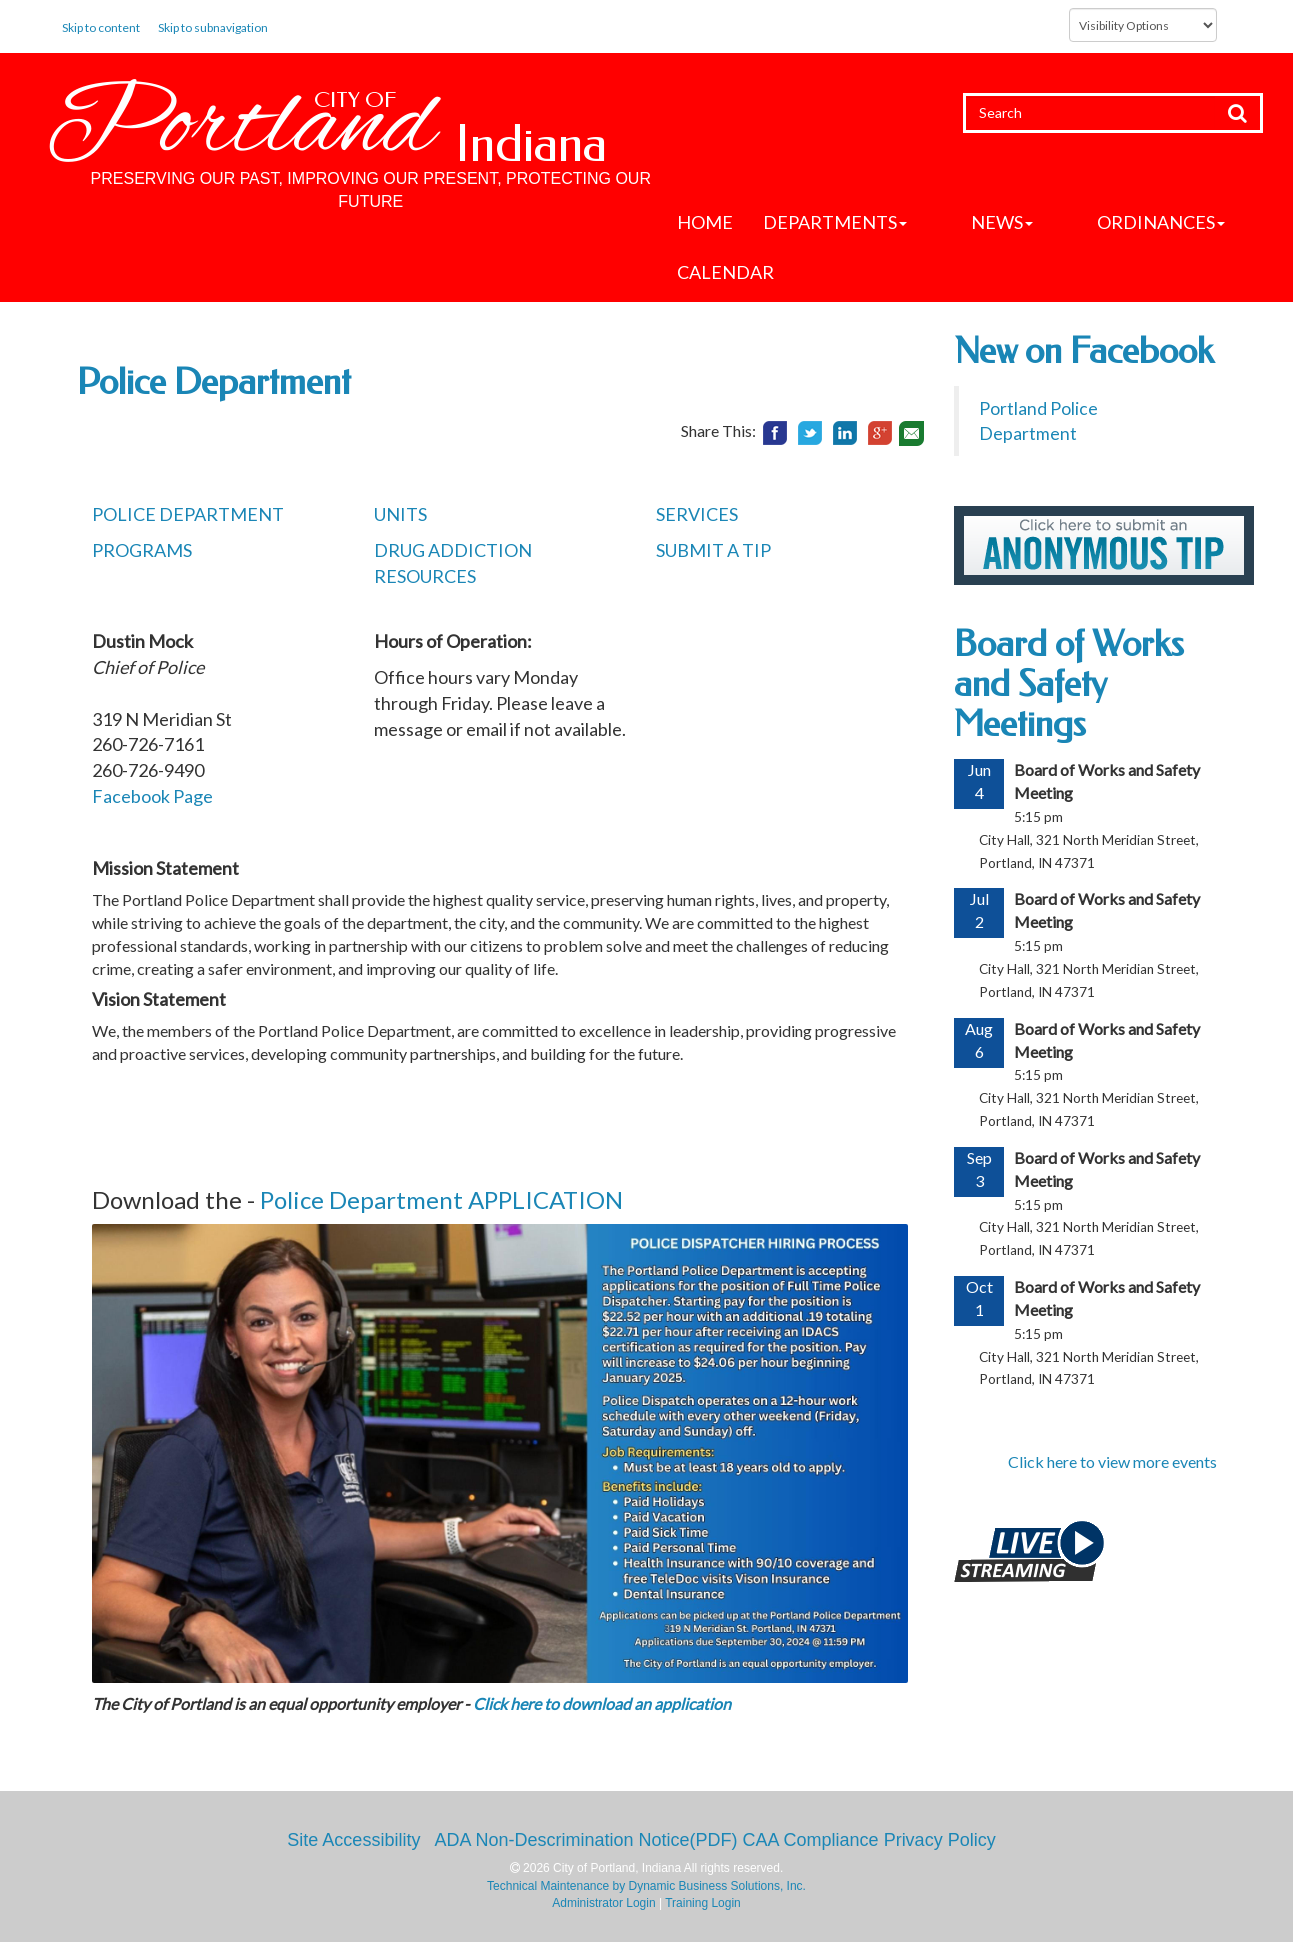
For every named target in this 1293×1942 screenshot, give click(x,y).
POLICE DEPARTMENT (188, 514)
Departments (835, 222)
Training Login (703, 1903)
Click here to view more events (1112, 1461)
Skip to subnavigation (213, 27)
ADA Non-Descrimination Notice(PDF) (585, 1840)
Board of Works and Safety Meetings (1069, 683)
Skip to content (101, 27)
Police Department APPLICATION (441, 1199)
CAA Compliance (811, 1840)
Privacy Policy (940, 1840)
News (968, 222)
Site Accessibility (353, 1840)
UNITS (400, 514)
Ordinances (1093, 222)
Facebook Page (152, 796)
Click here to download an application (602, 1703)
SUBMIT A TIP (713, 550)
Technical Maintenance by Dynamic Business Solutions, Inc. (646, 1886)
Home (705, 222)
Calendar (725, 272)
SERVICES (697, 514)
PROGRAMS (142, 550)
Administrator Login (603, 1903)
